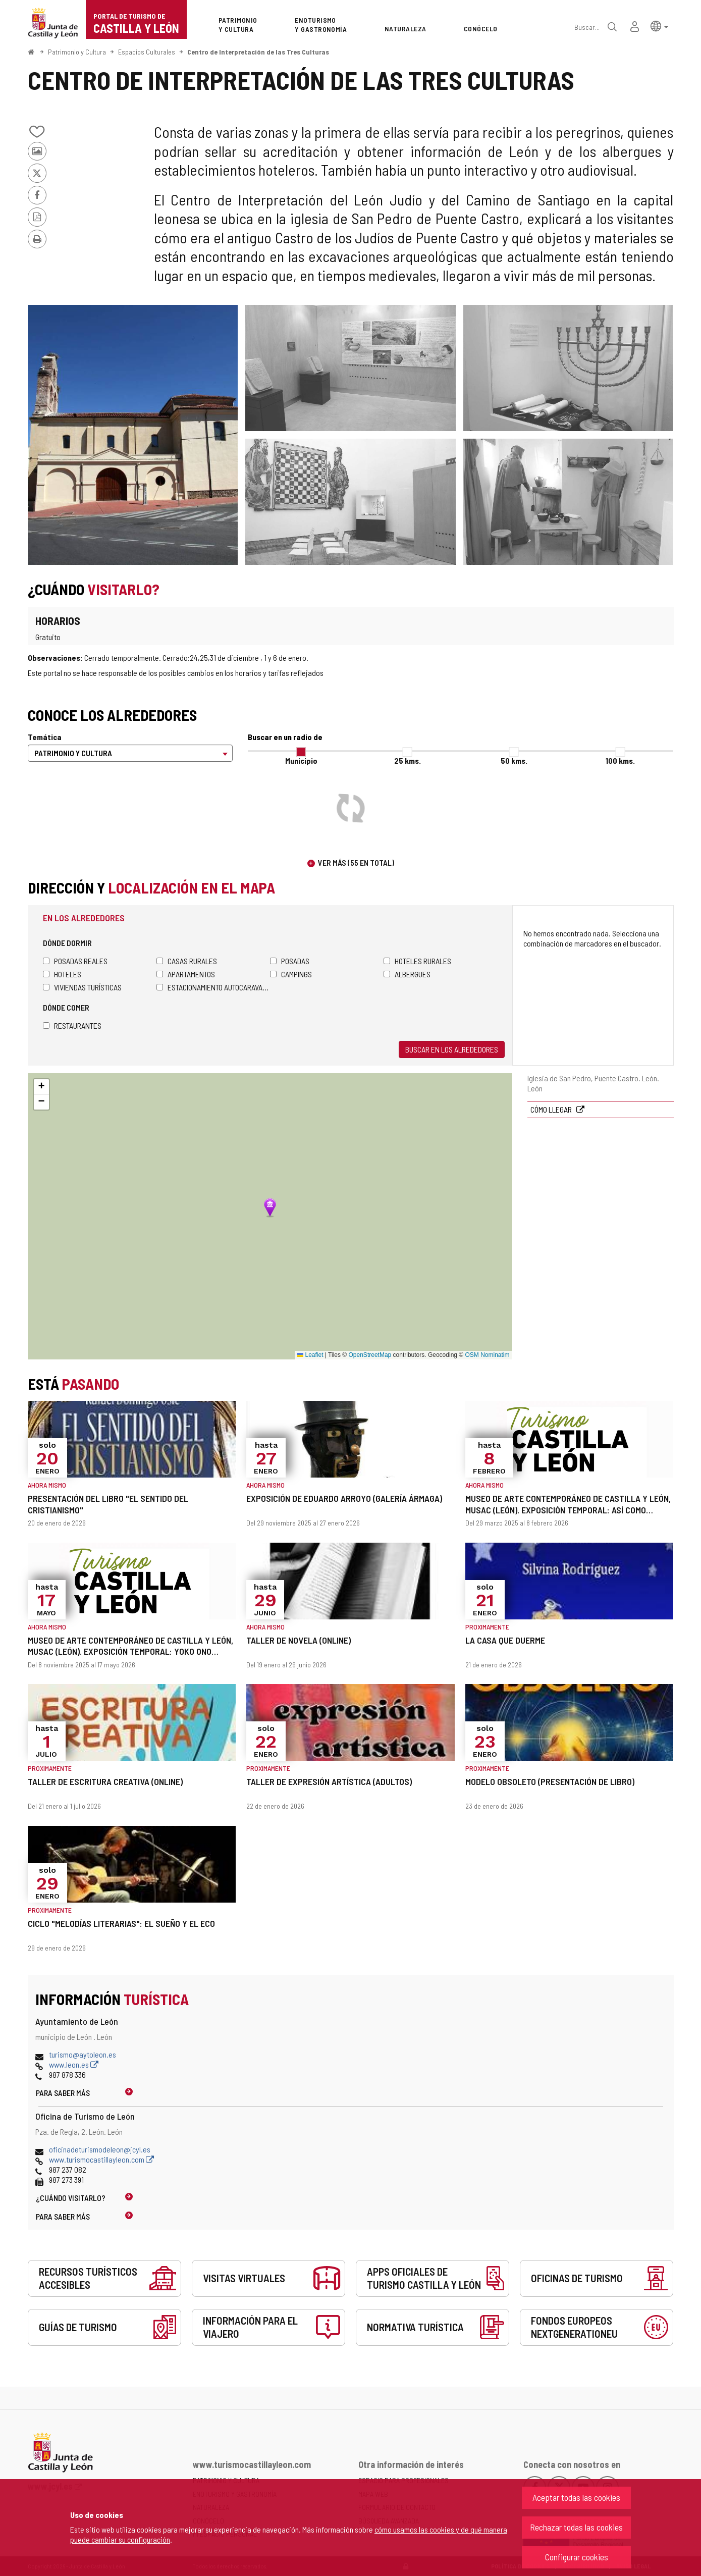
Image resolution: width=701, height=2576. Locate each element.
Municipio (301, 760)
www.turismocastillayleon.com (101, 2159)
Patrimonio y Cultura (77, 51)
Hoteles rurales (417, 961)
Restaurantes (72, 1025)
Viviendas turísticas (82, 987)
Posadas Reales (75, 961)
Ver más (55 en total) (356, 862)
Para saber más (63, 2092)
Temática (45, 737)
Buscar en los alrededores (451, 1049)
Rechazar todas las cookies (576, 2527)
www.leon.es (73, 2064)
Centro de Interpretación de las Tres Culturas (258, 51)
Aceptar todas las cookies (576, 2497)
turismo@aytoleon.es (82, 2054)
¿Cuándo (70, 2197)
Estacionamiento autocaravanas (213, 987)
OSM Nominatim (487, 1354)
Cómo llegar (551, 1109)
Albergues (407, 974)
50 (514, 760)
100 (620, 760)
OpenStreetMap (370, 1354)
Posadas (289, 961)
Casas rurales (186, 961)
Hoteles (62, 974)
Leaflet (310, 1354)
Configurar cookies (576, 2556)
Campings (291, 974)
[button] (659, 25)
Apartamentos (185, 974)
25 (407, 760)
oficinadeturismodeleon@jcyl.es (99, 2149)
